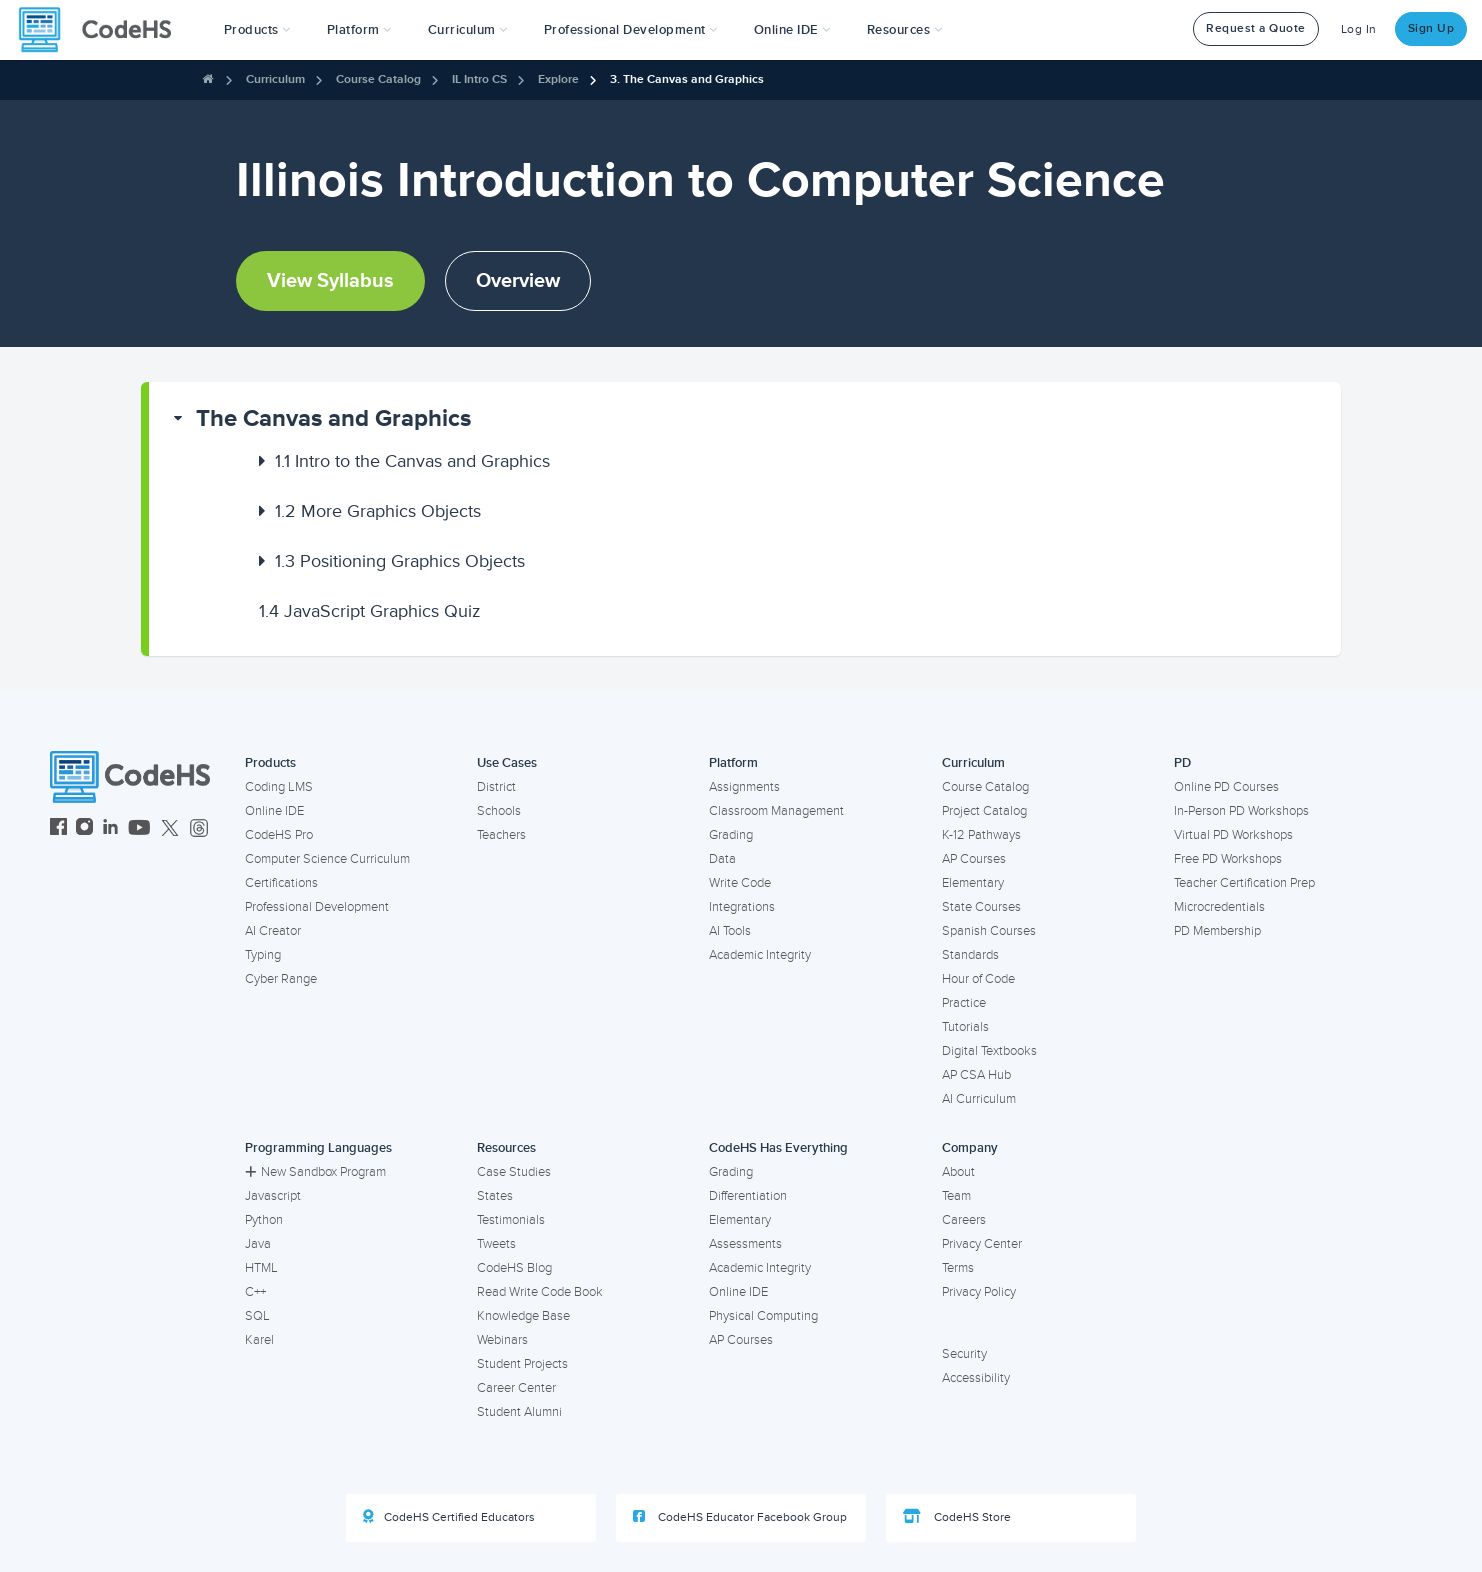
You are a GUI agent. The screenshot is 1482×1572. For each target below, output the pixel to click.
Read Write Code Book (540, 1292)
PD (1182, 763)
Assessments (745, 1244)
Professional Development (317, 907)
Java (258, 1244)
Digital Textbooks (989, 1051)
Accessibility (976, 1378)
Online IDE (274, 811)
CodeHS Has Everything (778, 1148)
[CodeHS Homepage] (103, 30)
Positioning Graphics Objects (400, 561)
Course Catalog (378, 79)
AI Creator (273, 931)
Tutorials (965, 1027)
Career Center (516, 1388)
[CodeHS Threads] (199, 829)
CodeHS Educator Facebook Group (740, 1517)
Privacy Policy (979, 1292)
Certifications (281, 883)
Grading (731, 835)
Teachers (501, 835)
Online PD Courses (1226, 787)
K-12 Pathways (981, 835)
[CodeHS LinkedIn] (110, 829)
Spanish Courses (989, 931)
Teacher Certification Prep (1244, 883)
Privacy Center (982, 1244)
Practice (964, 1003)
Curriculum (275, 79)
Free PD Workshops (1228, 859)
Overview (518, 281)
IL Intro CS (479, 79)
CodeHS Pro (279, 835)
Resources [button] (905, 30)
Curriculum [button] (468, 30)
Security (964, 1354)
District (496, 787)
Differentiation (748, 1196)
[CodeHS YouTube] (139, 829)
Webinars (502, 1340)
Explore (558, 79)
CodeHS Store (957, 1517)
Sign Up (1431, 28)
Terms (958, 1268)
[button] (257, 30)
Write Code (740, 883)
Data (722, 859)
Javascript (273, 1196)
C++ (255, 1292)
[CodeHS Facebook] (58, 829)
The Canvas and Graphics (333, 418)
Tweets (496, 1244)
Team (956, 1196)
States (495, 1196)
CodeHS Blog (514, 1268)
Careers (964, 1220)
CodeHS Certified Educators (449, 1517)
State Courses (981, 907)
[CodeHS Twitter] (170, 829)
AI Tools (730, 931)
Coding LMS (279, 787)
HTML (261, 1268)
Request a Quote (1256, 28)
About (958, 1172)
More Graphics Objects (378, 511)
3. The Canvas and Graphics (687, 79)
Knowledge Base (523, 1316)
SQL (257, 1316)
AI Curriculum (979, 1099)
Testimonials (511, 1220)
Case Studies (514, 1172)
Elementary (973, 883)
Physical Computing (763, 1316)
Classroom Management (776, 811)
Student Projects (522, 1364)
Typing (263, 955)
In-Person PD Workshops (1241, 811)
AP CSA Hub (976, 1075)
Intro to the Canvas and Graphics (412, 461)
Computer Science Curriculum (327, 859)
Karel (259, 1340)
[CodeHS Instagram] (84, 829)
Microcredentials (1219, 907)
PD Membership (1217, 931)
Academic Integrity (760, 955)
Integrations (742, 907)
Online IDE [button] (792, 30)
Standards (970, 955)
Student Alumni (519, 1412)
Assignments (744, 787)
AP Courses (974, 859)
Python (264, 1220)
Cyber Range (281, 979)
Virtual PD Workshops (1233, 835)
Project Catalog (984, 811)
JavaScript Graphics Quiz (370, 611)
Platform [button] (359, 30)
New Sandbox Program (315, 1172)
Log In (1359, 29)
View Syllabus (330, 281)
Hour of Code (978, 979)
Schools (499, 811)
